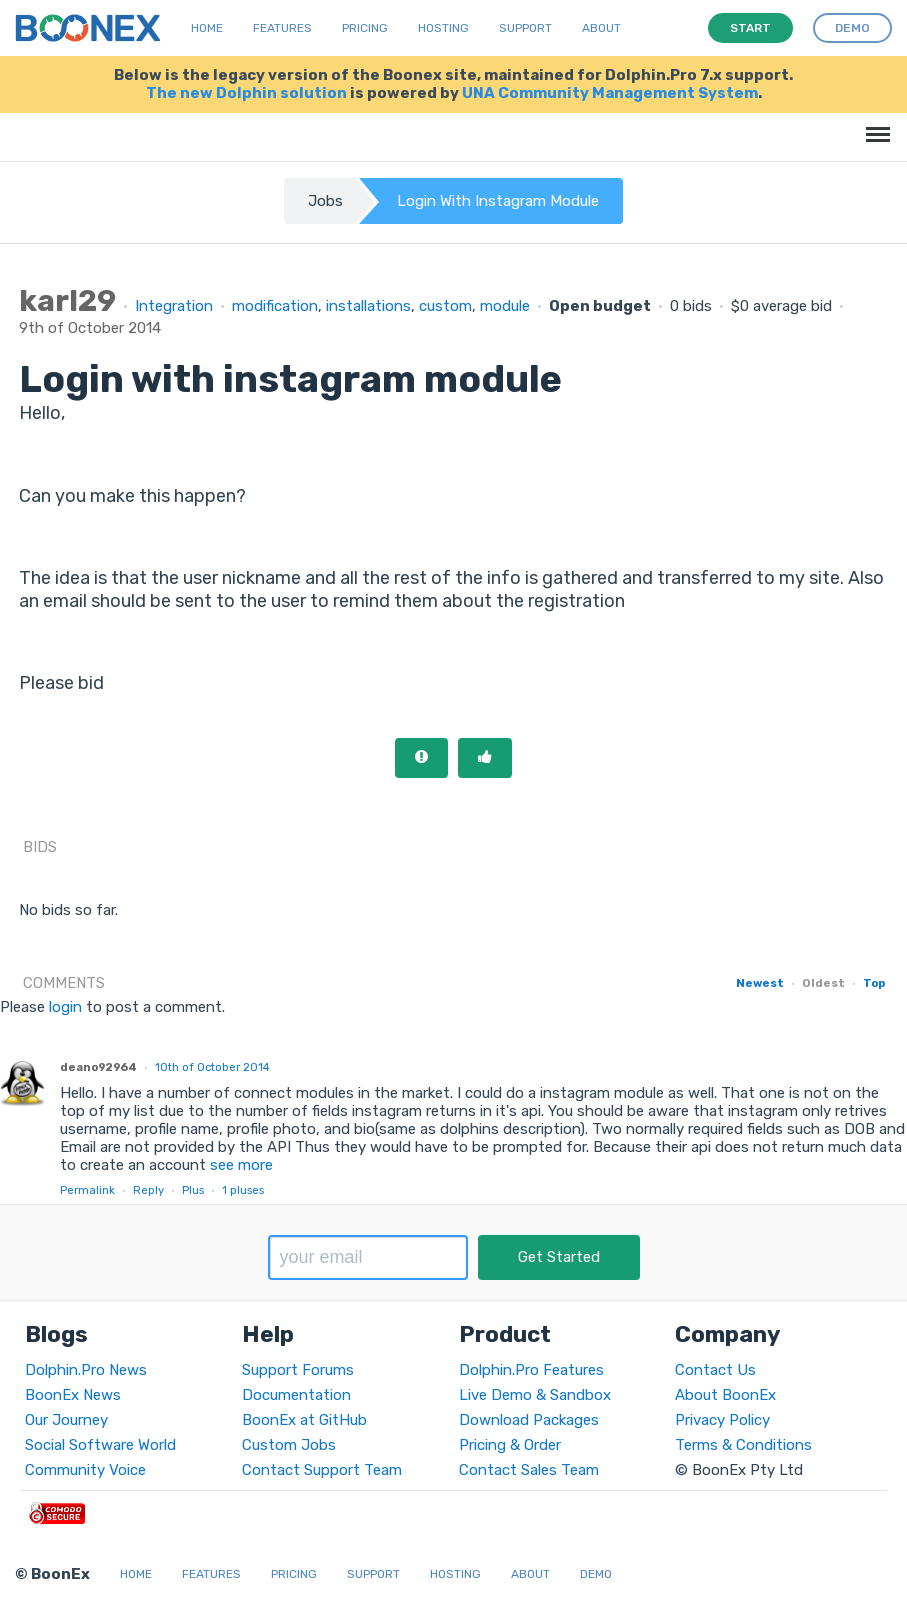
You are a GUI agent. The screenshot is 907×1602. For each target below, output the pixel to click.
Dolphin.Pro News (86, 1370)
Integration (174, 306)
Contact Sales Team (529, 1470)
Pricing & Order (510, 1445)
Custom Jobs (289, 1445)
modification (275, 306)
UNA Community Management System (610, 93)
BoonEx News (73, 1395)
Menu (874, 124)
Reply (148, 1190)
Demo (596, 1574)
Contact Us (715, 1370)
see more (239, 1165)
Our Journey (66, 1420)
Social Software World (100, 1445)
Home (207, 28)
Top (874, 983)
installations (368, 306)
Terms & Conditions (743, 1445)
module (505, 306)
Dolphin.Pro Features (531, 1370)
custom (445, 306)
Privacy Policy (722, 1420)
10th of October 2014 (212, 1067)
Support (525, 28)
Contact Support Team (322, 1470)
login (65, 1007)
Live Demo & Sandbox (535, 1395)
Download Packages (529, 1420)
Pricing (365, 28)
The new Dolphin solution (246, 93)
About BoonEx (725, 1395)
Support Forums (298, 1370)
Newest (760, 983)
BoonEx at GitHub (304, 1420)
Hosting (443, 28)
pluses (243, 1190)
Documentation (296, 1395)
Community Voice (85, 1470)
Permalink (87, 1190)
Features (282, 28)
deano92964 (98, 1067)
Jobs (325, 201)
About (601, 28)
